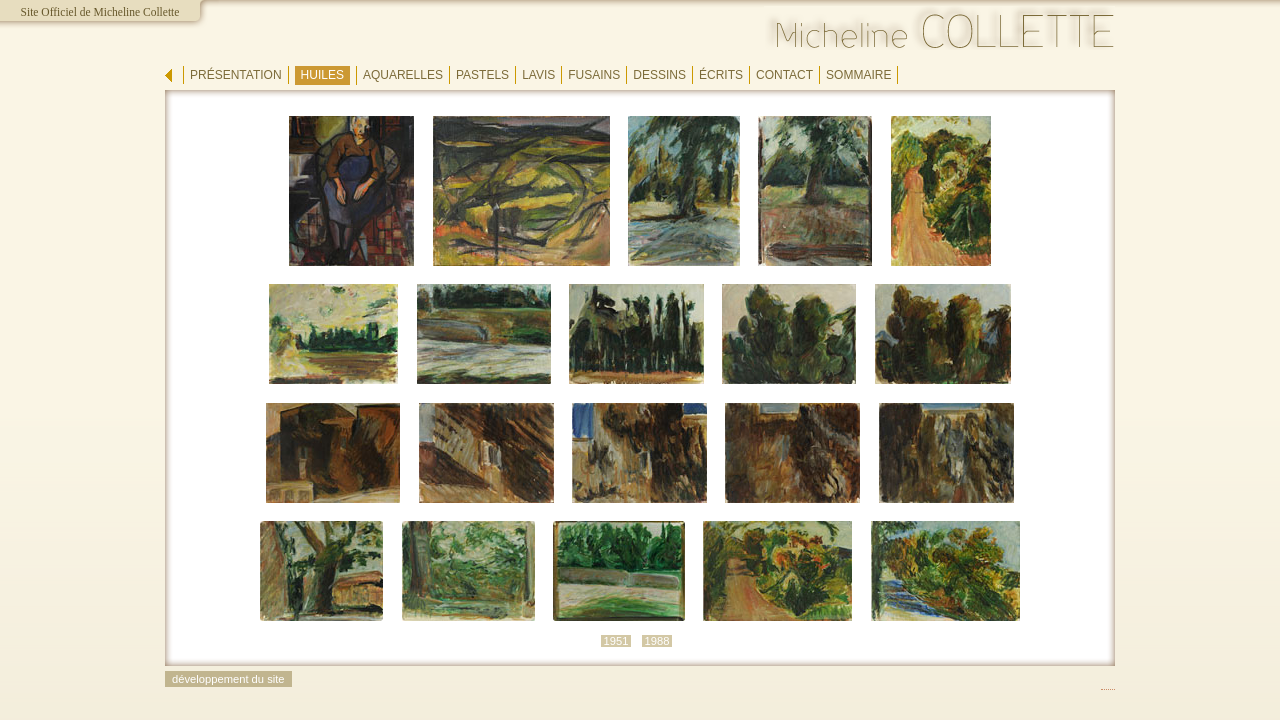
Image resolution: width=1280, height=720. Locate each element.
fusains (594, 75)
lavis (538, 75)
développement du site (228, 679)
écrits (721, 75)
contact (784, 75)
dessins (659, 75)
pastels (482, 75)
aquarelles (403, 75)
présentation (236, 75)
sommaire (858, 75)
